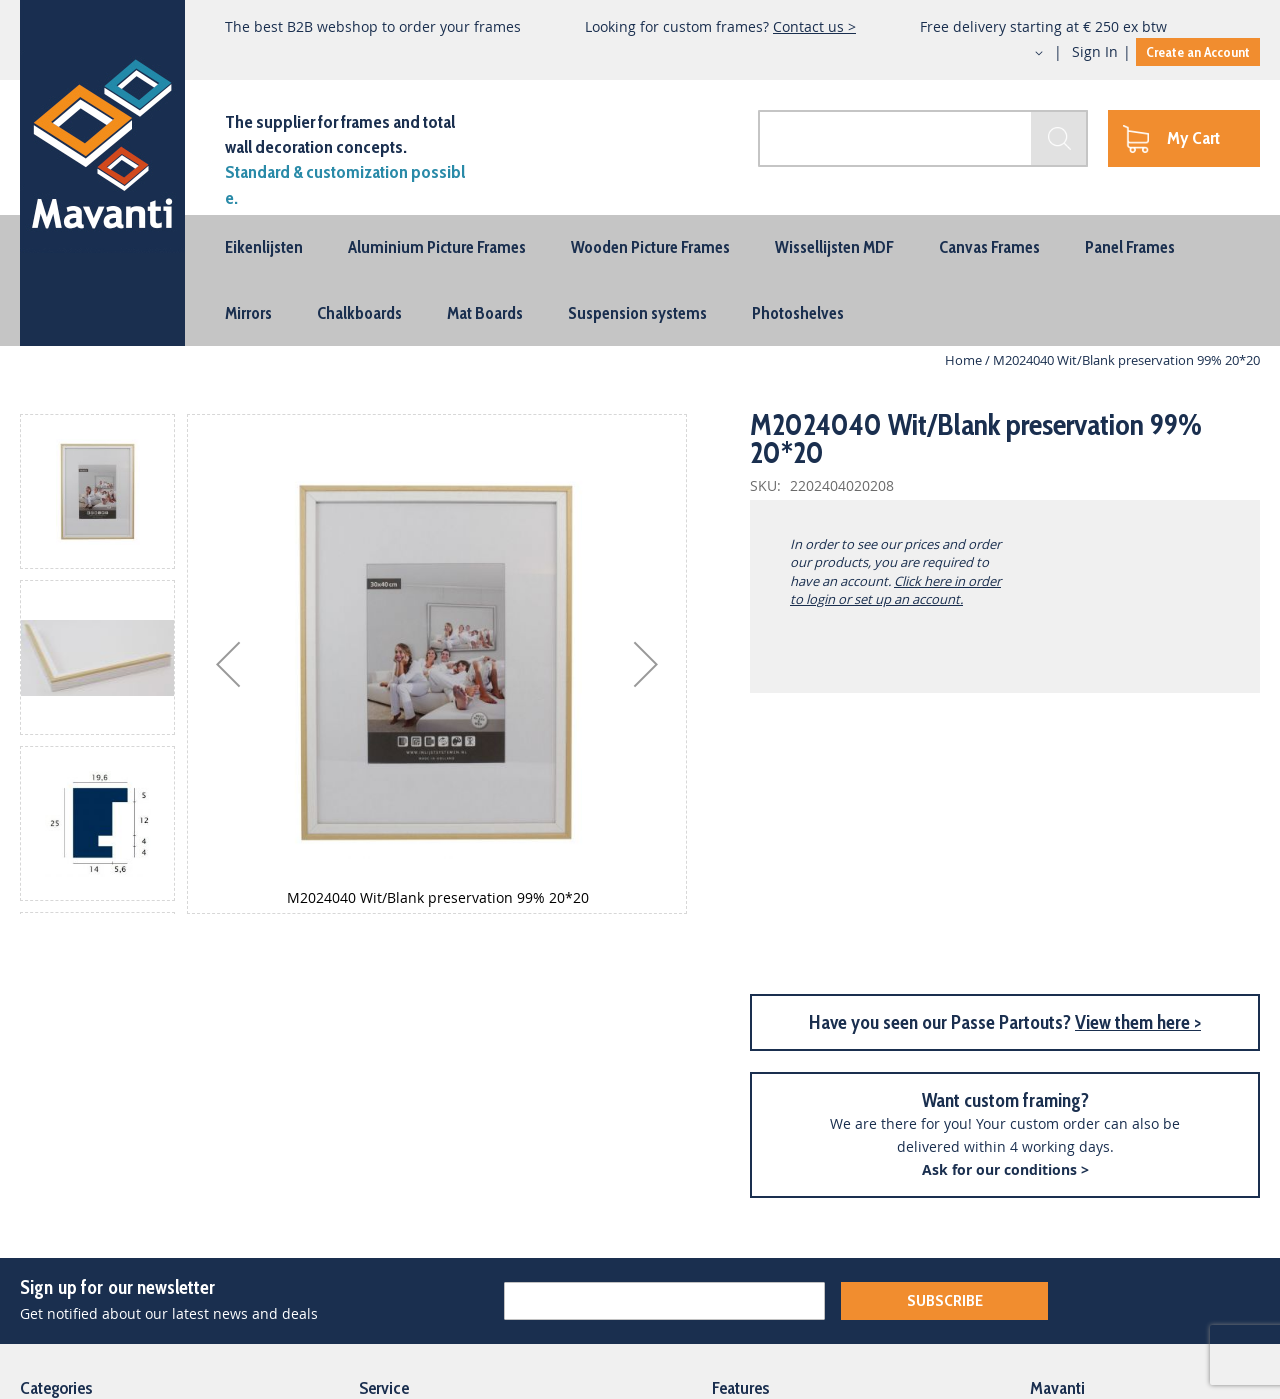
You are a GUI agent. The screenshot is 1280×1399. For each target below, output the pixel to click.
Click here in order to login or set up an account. (895, 590)
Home (963, 360)
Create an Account (1198, 52)
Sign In (1095, 51)
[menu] (640, 280)
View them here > (1138, 1022)
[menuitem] (264, 247)
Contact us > (814, 26)
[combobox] (923, 138)
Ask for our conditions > (1005, 1169)
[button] (1021, 53)
